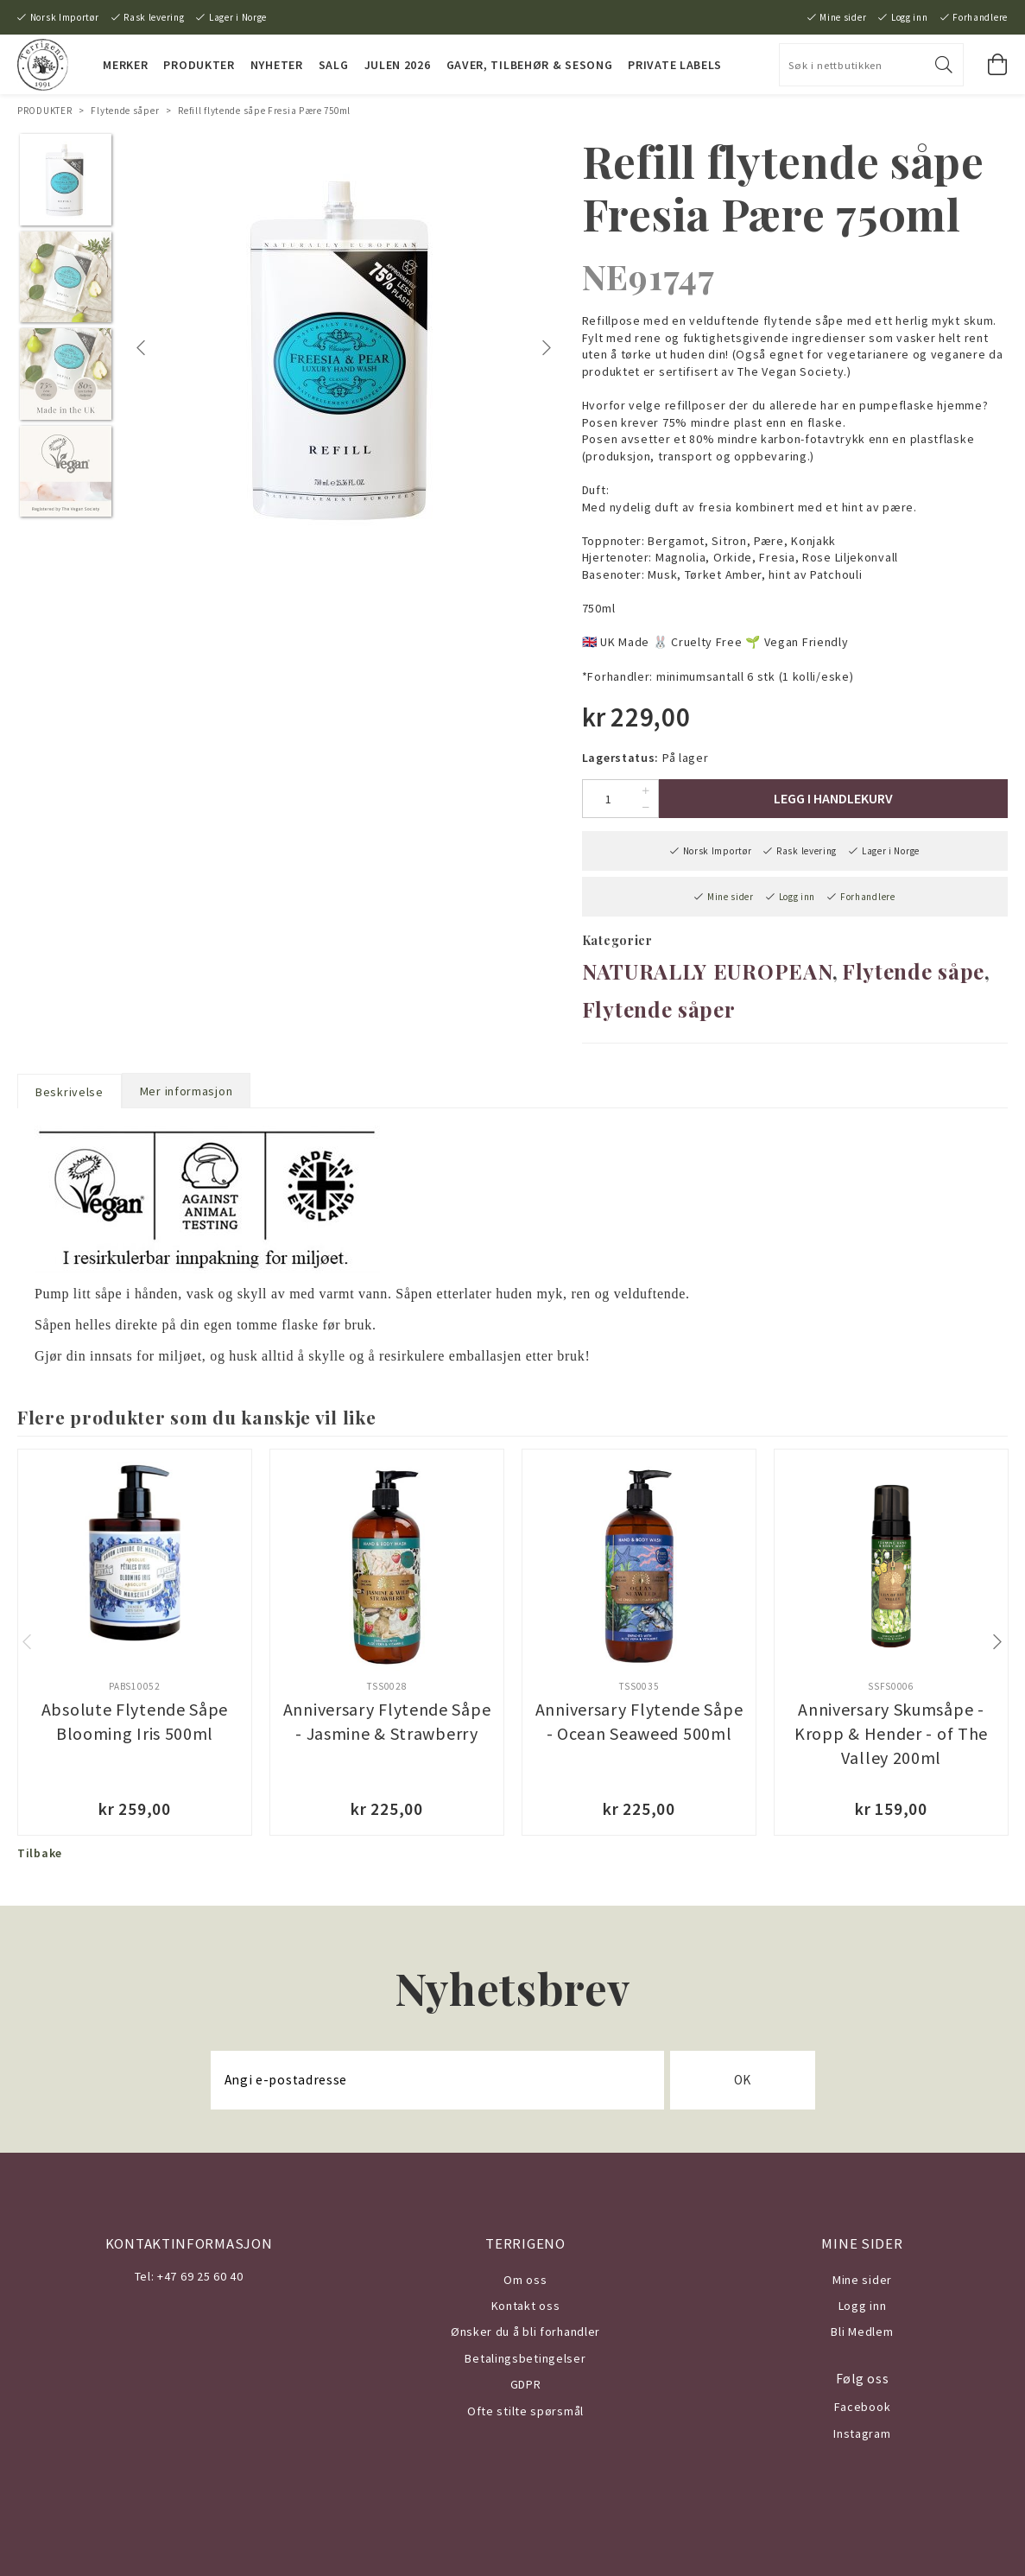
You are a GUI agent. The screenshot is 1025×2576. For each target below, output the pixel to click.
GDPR (525, 2384)
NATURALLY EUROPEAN (707, 971)
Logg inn (909, 17)
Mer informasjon (186, 1091)
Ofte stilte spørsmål (525, 2411)
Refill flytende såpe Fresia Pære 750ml (264, 111)
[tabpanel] (344, 348)
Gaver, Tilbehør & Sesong (529, 65)
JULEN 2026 (397, 65)
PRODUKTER (198, 65)
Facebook (862, 2406)
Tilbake (39, 1853)
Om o (518, 2279)
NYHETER (276, 65)
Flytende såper (125, 111)
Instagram (861, 2433)
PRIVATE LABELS (675, 65)
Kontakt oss (525, 2305)
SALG (334, 65)
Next (548, 348)
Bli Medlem (862, 2331)
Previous (143, 348)
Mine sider (842, 17)
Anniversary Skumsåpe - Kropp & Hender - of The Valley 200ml (891, 1733)
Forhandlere (980, 17)
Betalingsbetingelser (525, 2358)
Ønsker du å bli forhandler (525, 2331)
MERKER (125, 65)
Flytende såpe (913, 971)
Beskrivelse (69, 1092)
